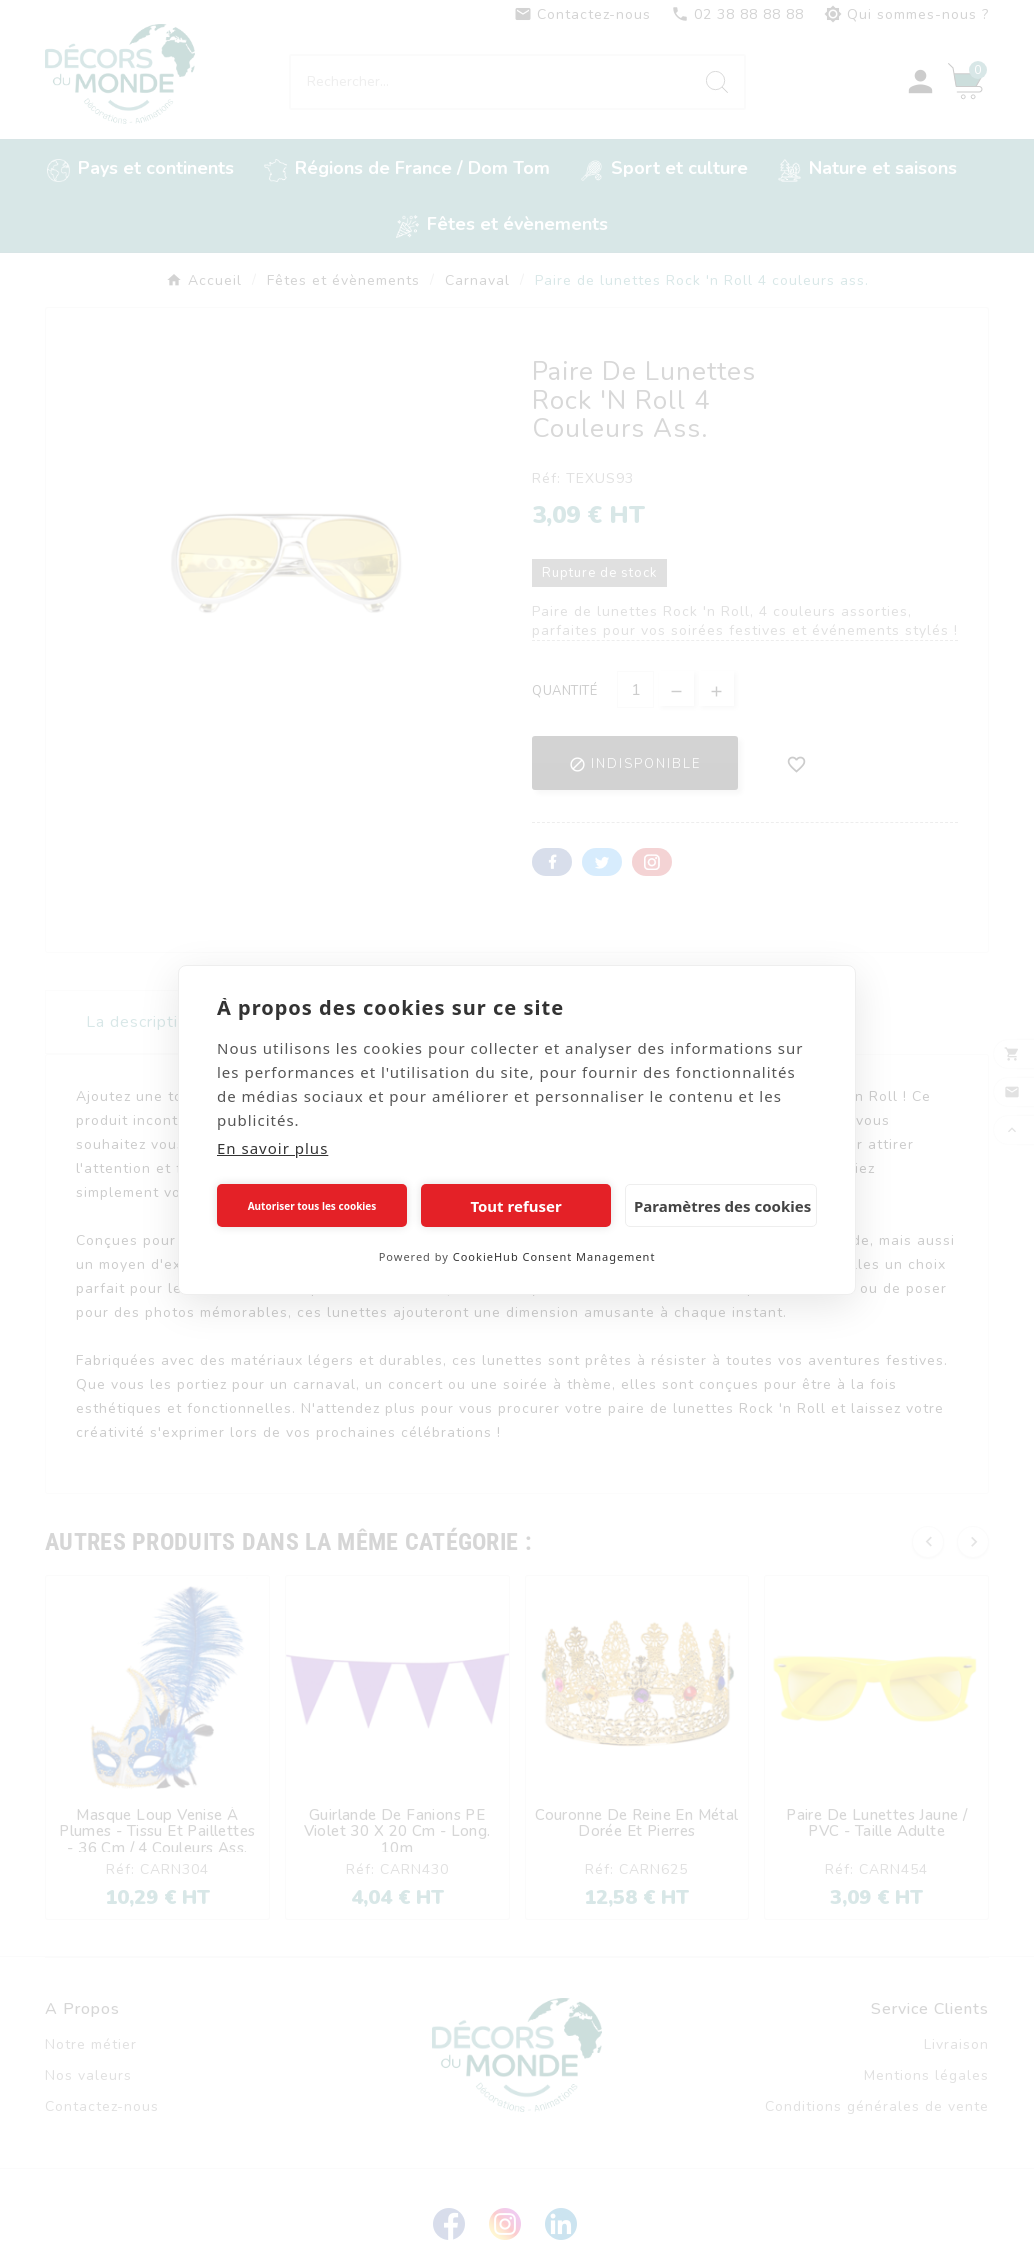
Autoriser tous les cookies (312, 1206)
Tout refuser (515, 1206)
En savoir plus (272, 1148)
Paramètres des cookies (722, 1206)
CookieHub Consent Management (554, 1256)
